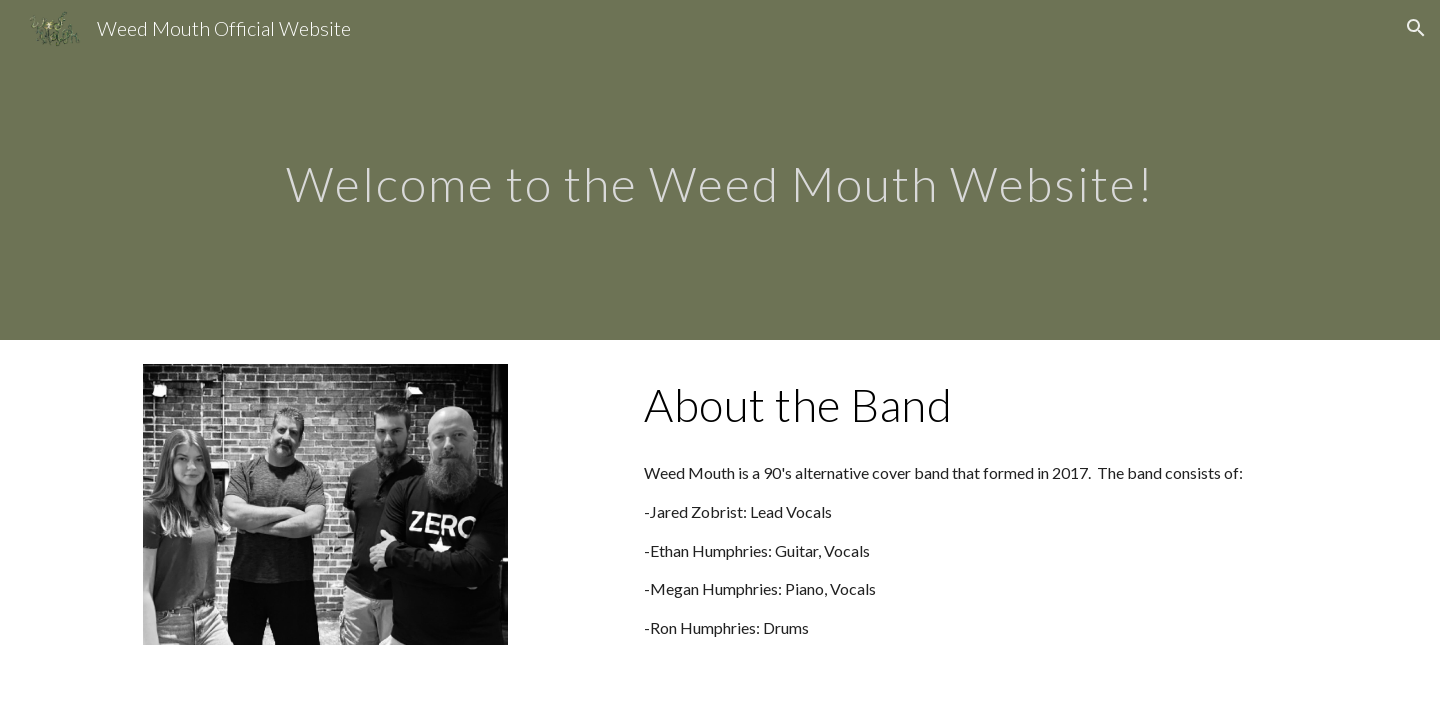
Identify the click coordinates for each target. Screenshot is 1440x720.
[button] (1416, 28)
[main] (720, 169)
